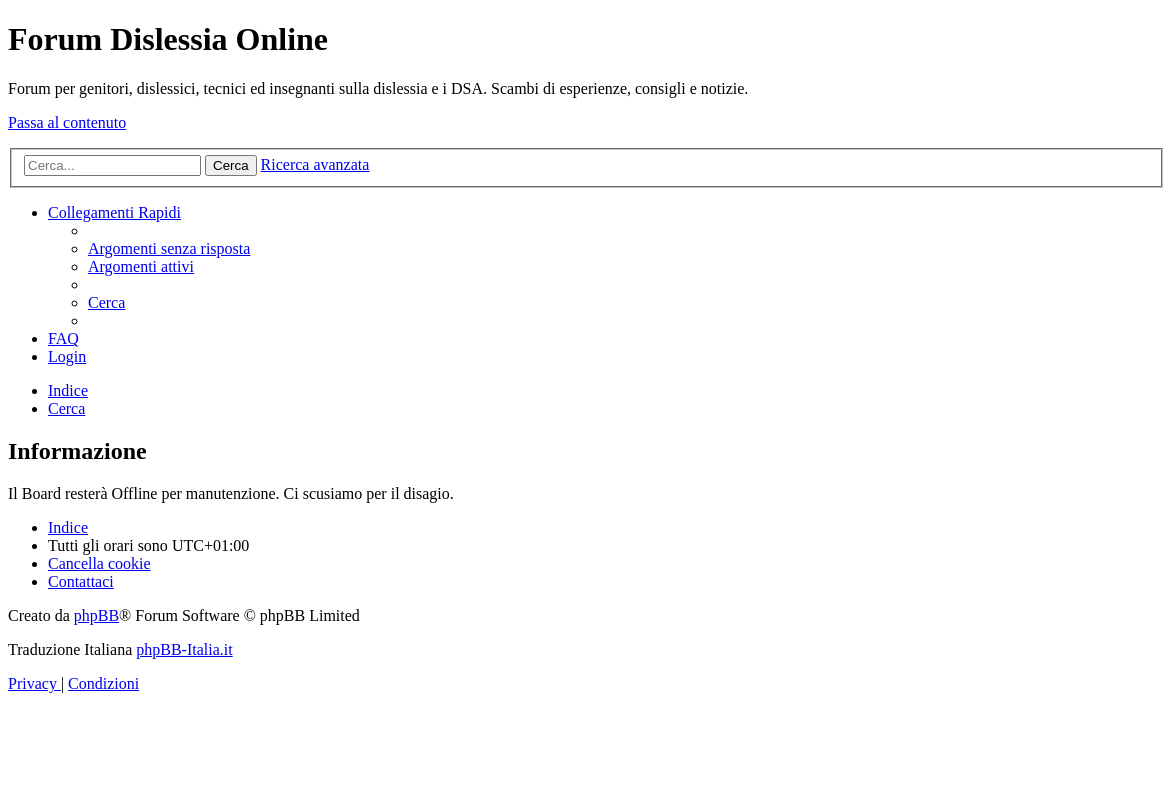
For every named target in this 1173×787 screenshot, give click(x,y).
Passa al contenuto (67, 122)
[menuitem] (169, 248)
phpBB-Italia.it (184, 649)
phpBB (96, 615)
